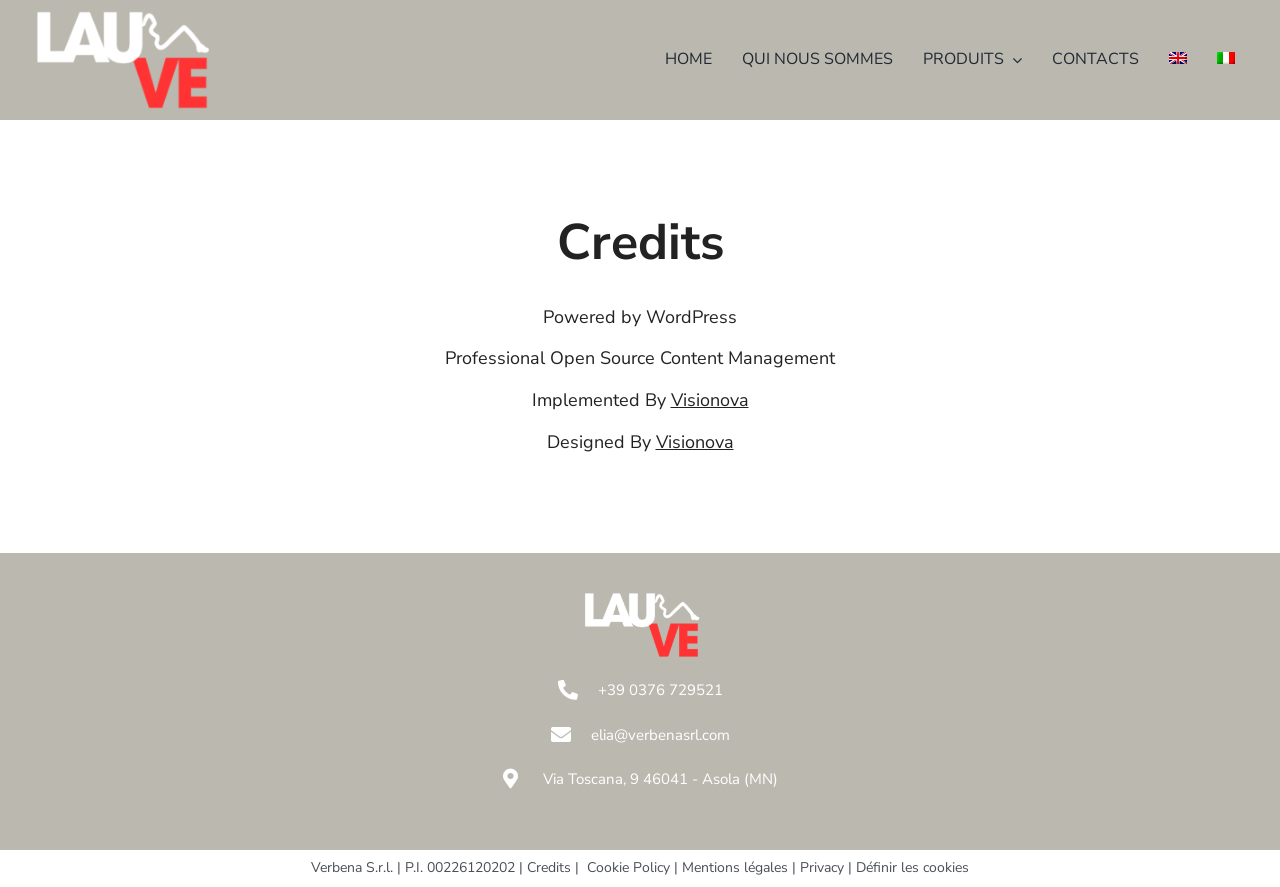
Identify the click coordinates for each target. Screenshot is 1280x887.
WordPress (691, 317)
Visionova (710, 400)
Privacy (822, 867)
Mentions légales (735, 867)
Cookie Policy (628, 867)
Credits (549, 867)
